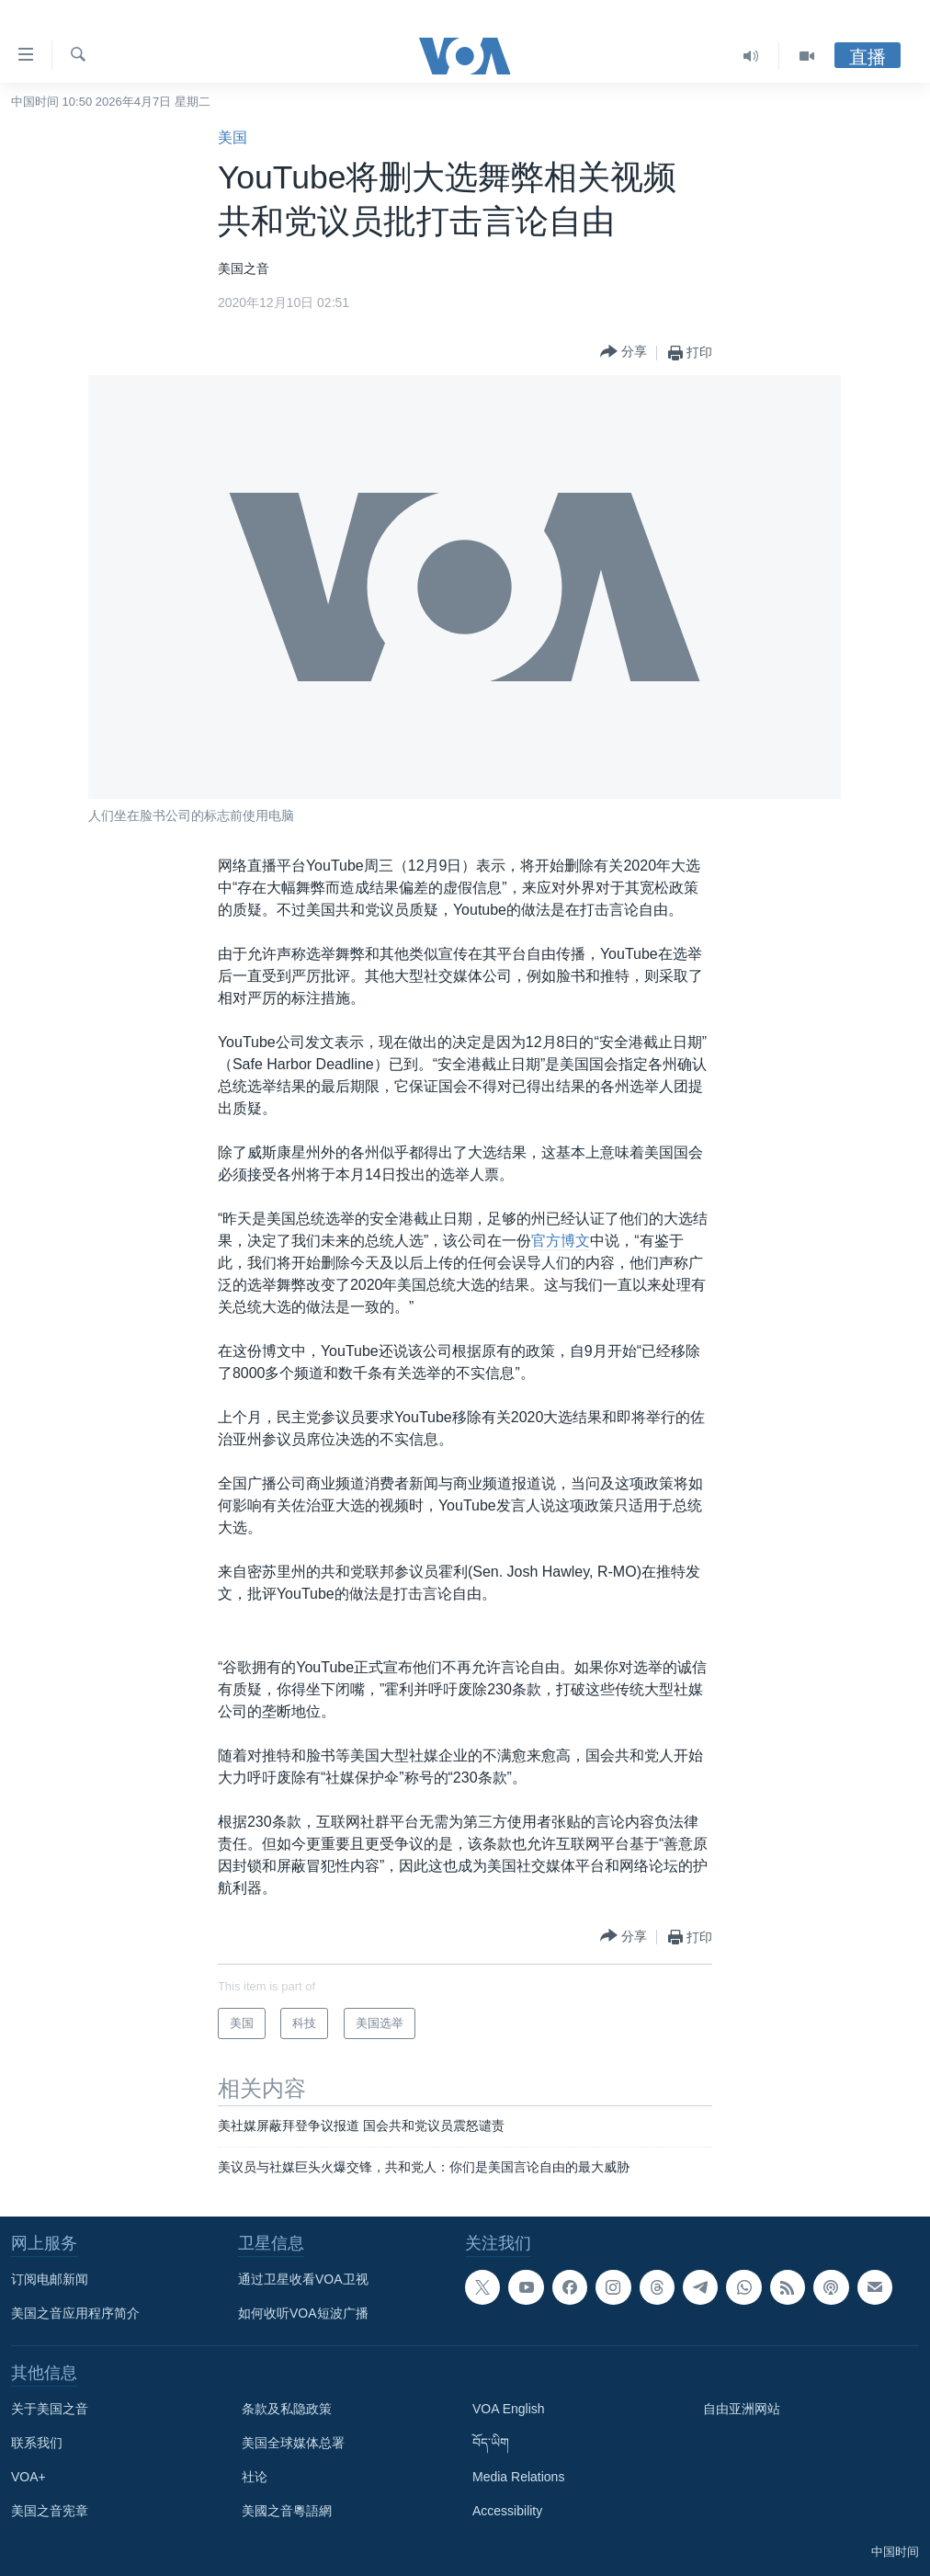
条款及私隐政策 (287, 2408)
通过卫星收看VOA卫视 (303, 2279)
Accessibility (507, 2510)
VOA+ (28, 2476)
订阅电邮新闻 (49, 2279)
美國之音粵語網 (287, 2510)
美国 (232, 137)
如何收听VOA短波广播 (303, 2313)
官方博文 (560, 1240)
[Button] (623, 352)
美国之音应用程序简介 (75, 2313)
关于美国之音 (49, 2408)
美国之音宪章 (49, 2510)
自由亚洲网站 (741, 2408)
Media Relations (518, 2476)
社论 (254, 2476)
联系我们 (36, 2442)
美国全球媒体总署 (293, 2442)
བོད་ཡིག (490, 2442)
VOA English (508, 2408)
